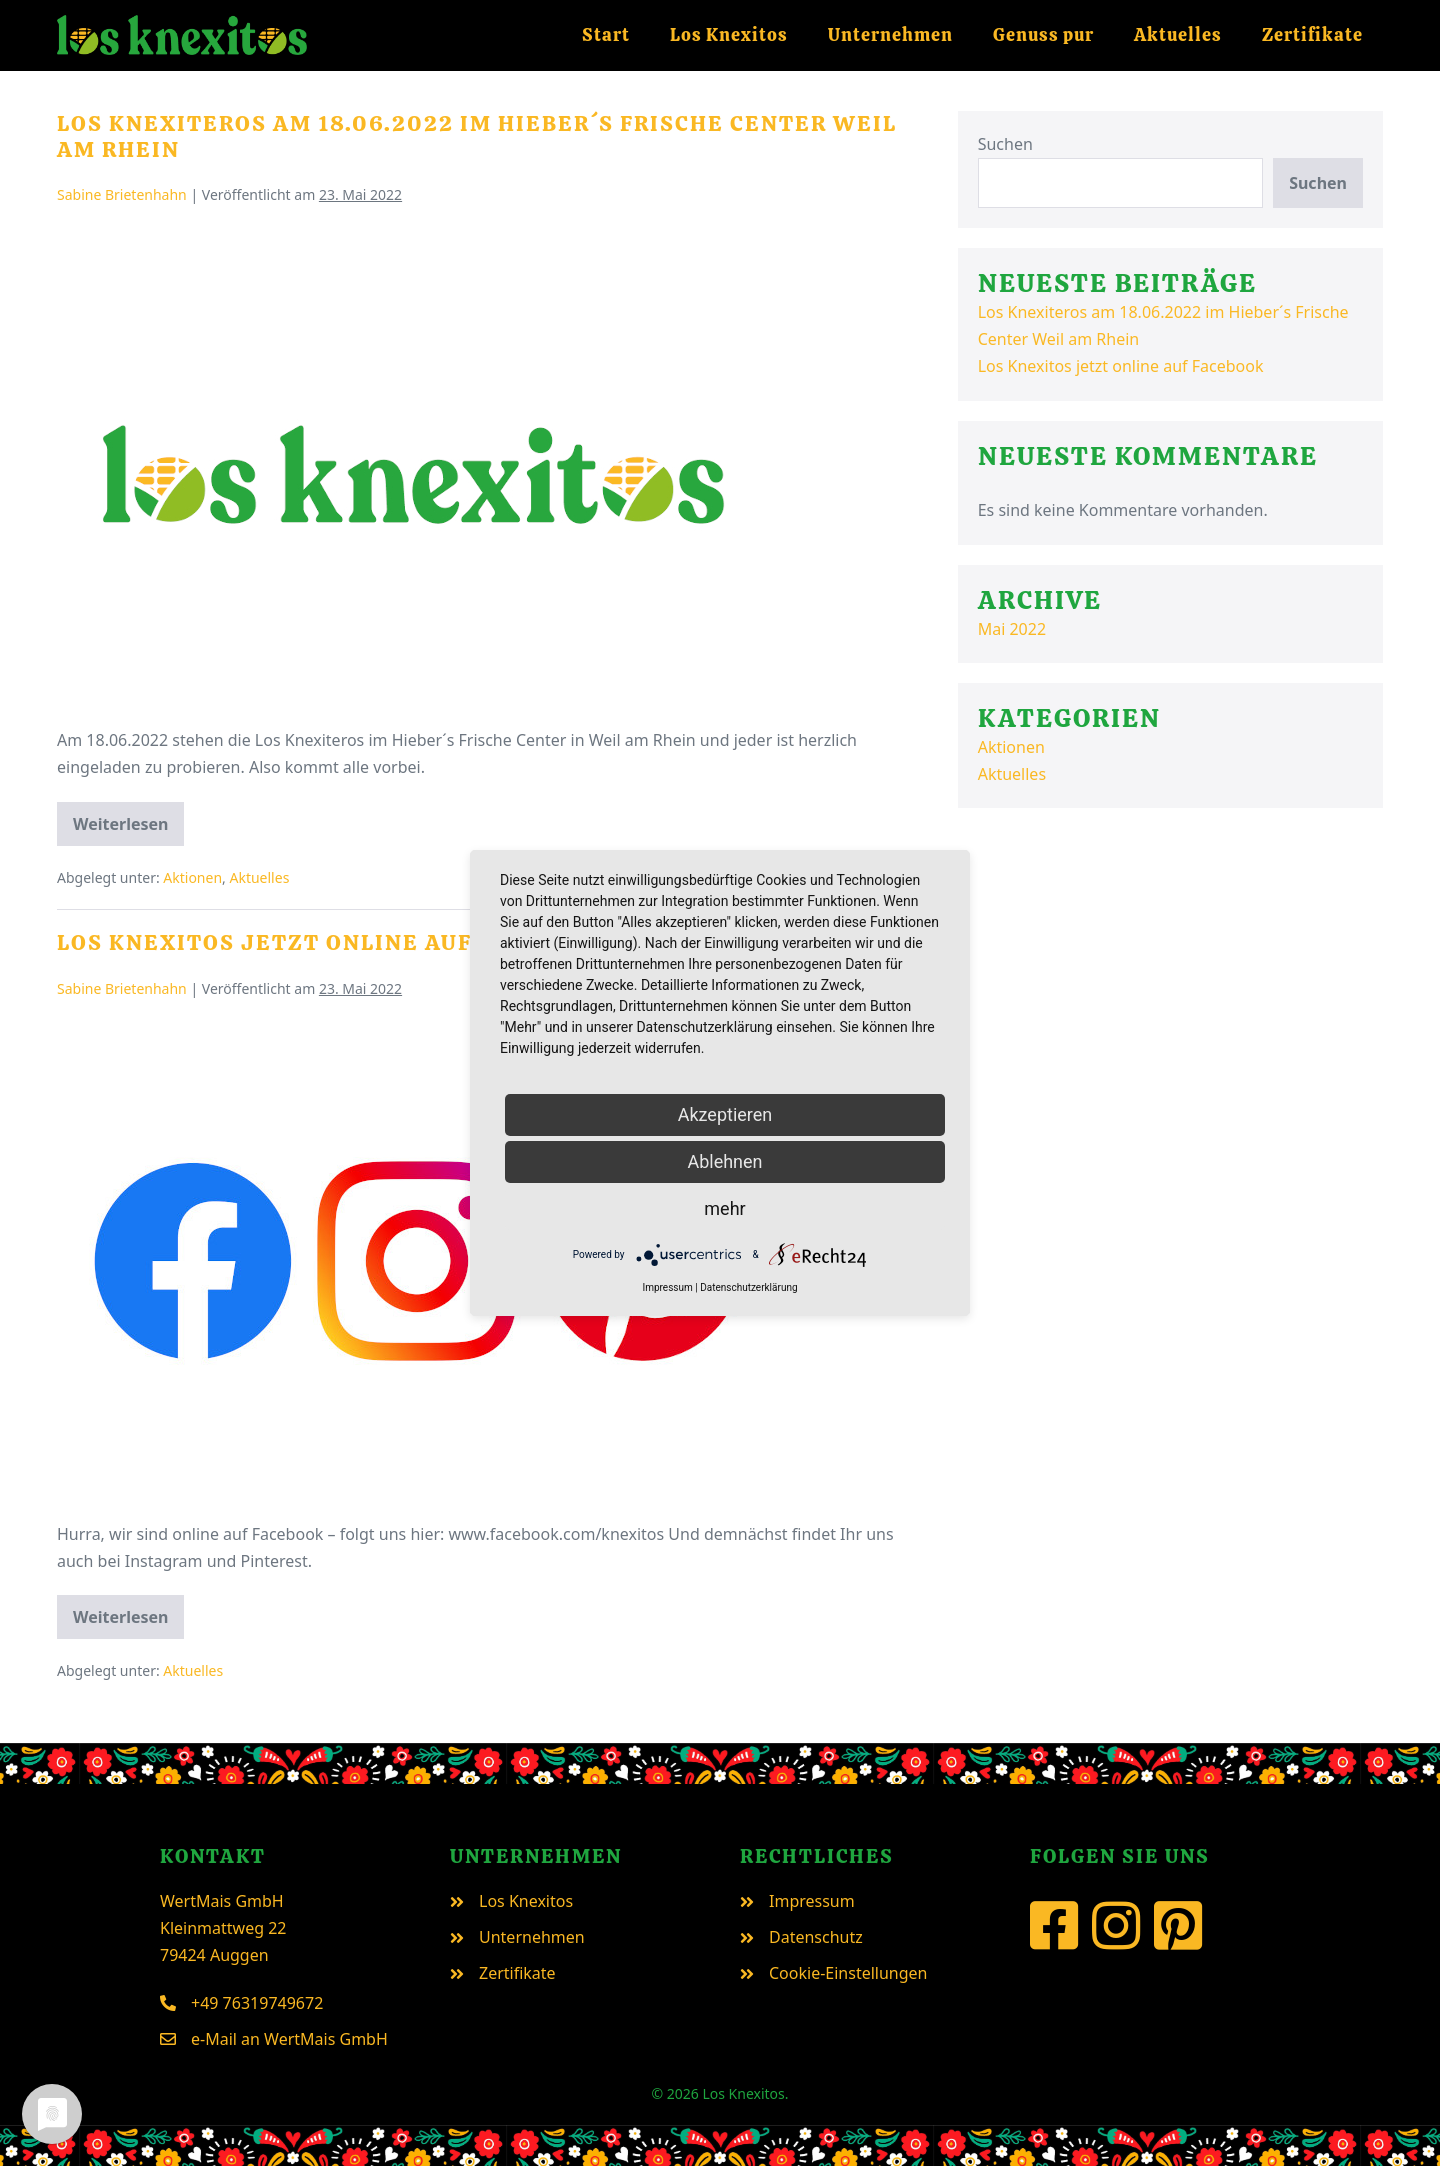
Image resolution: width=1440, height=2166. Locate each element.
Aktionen (192, 877)
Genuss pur (1043, 34)
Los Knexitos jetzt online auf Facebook (331, 942)
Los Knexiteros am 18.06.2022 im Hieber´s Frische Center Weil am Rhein (477, 136)
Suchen (1005, 144)
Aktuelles (1178, 34)
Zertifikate (1312, 34)
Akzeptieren (725, 1114)
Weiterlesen (128, 829)
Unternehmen (890, 34)
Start (606, 34)
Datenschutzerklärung (748, 1287)
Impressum (667, 1287)
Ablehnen (724, 1161)
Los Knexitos (729, 34)
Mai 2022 (1012, 629)
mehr (724, 1208)
